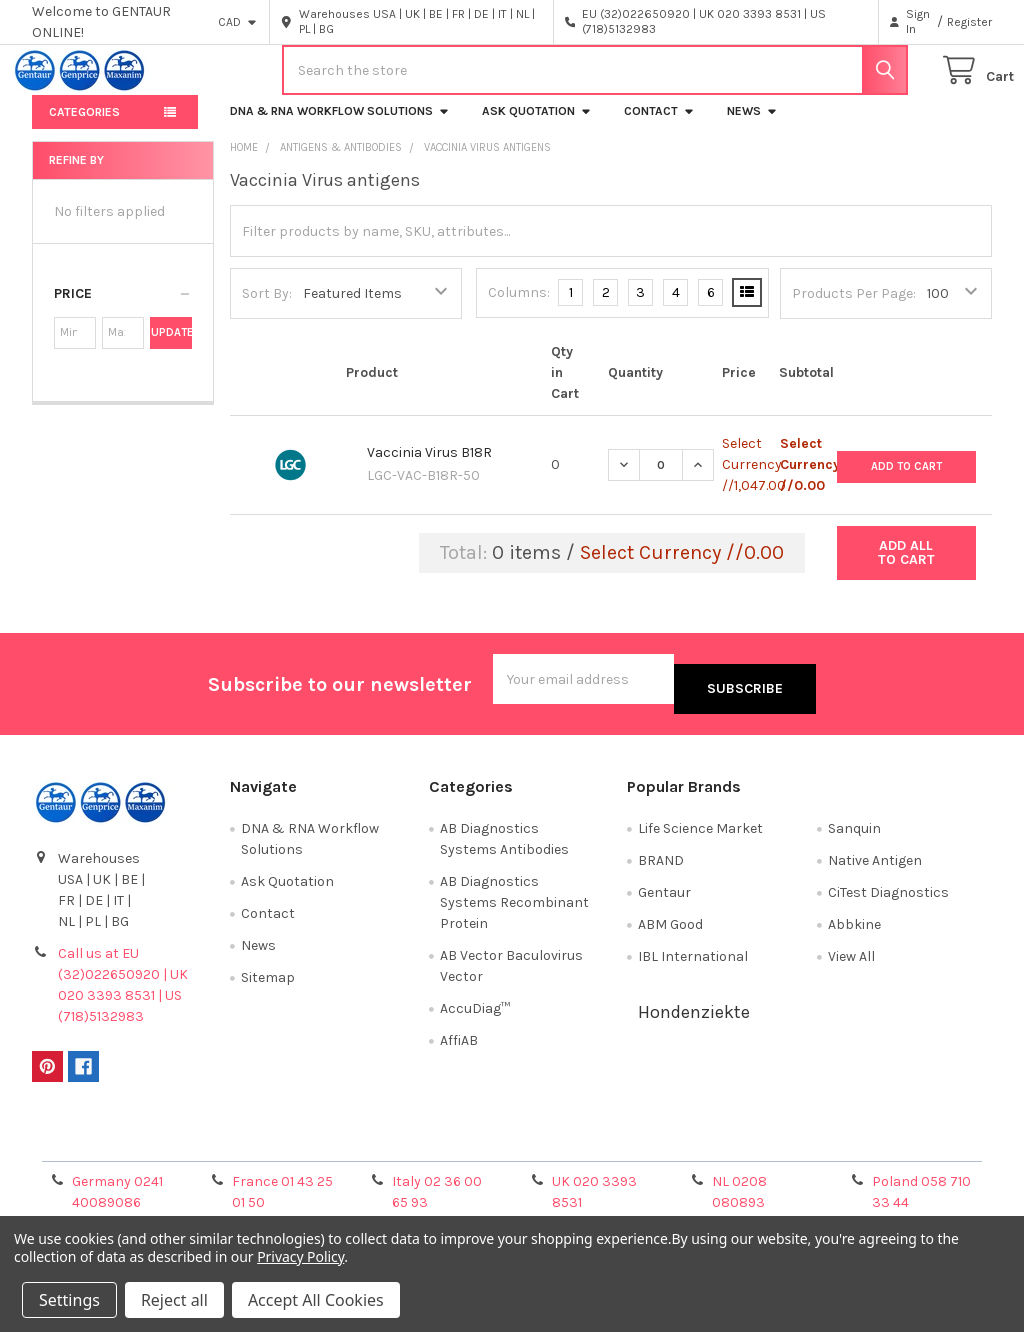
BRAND (661, 866)
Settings (69, 1300)
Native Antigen (875, 866)
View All (851, 962)
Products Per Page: (854, 309)
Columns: (519, 308)
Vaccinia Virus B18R (429, 468)
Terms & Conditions (151, 1144)
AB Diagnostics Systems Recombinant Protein (514, 908)
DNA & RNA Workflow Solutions (340, 127)
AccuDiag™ (475, 1014)
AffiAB (459, 1046)
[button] (123, 310)
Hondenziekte (694, 1018)
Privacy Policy (872, 1144)
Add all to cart (906, 568)
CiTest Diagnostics (888, 898)
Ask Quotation (537, 127)
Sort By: (267, 309)
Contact (659, 127)
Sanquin (854, 834)
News (752, 127)
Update (171, 348)
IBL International (693, 962)
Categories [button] (84, 128)
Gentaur (664, 898)
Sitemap (268, 983)
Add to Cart (906, 480)
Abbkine (854, 930)
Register (969, 22)
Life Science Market (700, 834)
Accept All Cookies (316, 1300)
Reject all (174, 1300)
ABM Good (670, 930)
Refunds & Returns (632, 1144)
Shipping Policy (392, 1144)
